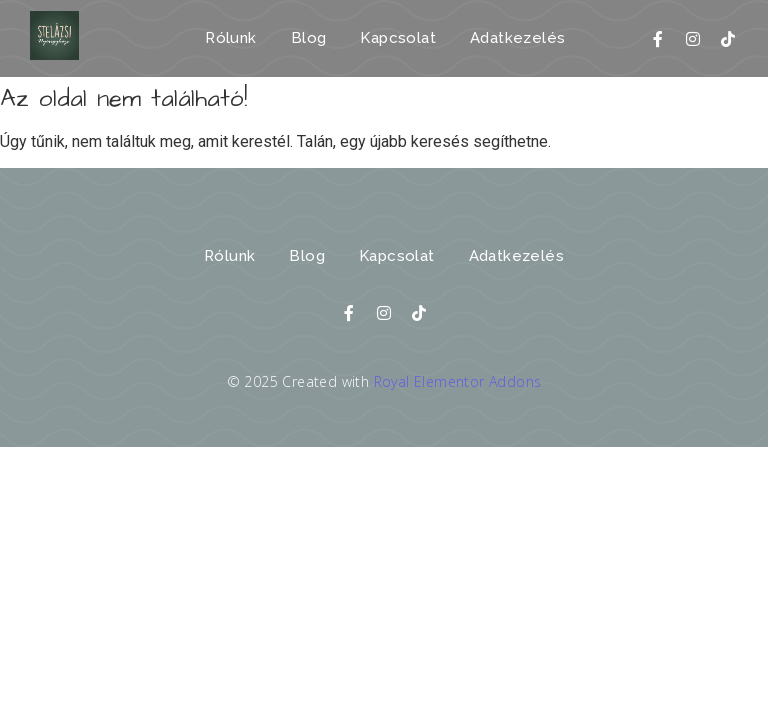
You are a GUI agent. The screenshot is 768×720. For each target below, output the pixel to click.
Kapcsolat (398, 38)
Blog (309, 38)
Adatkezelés (517, 38)
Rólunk (230, 38)
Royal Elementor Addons (458, 381)
